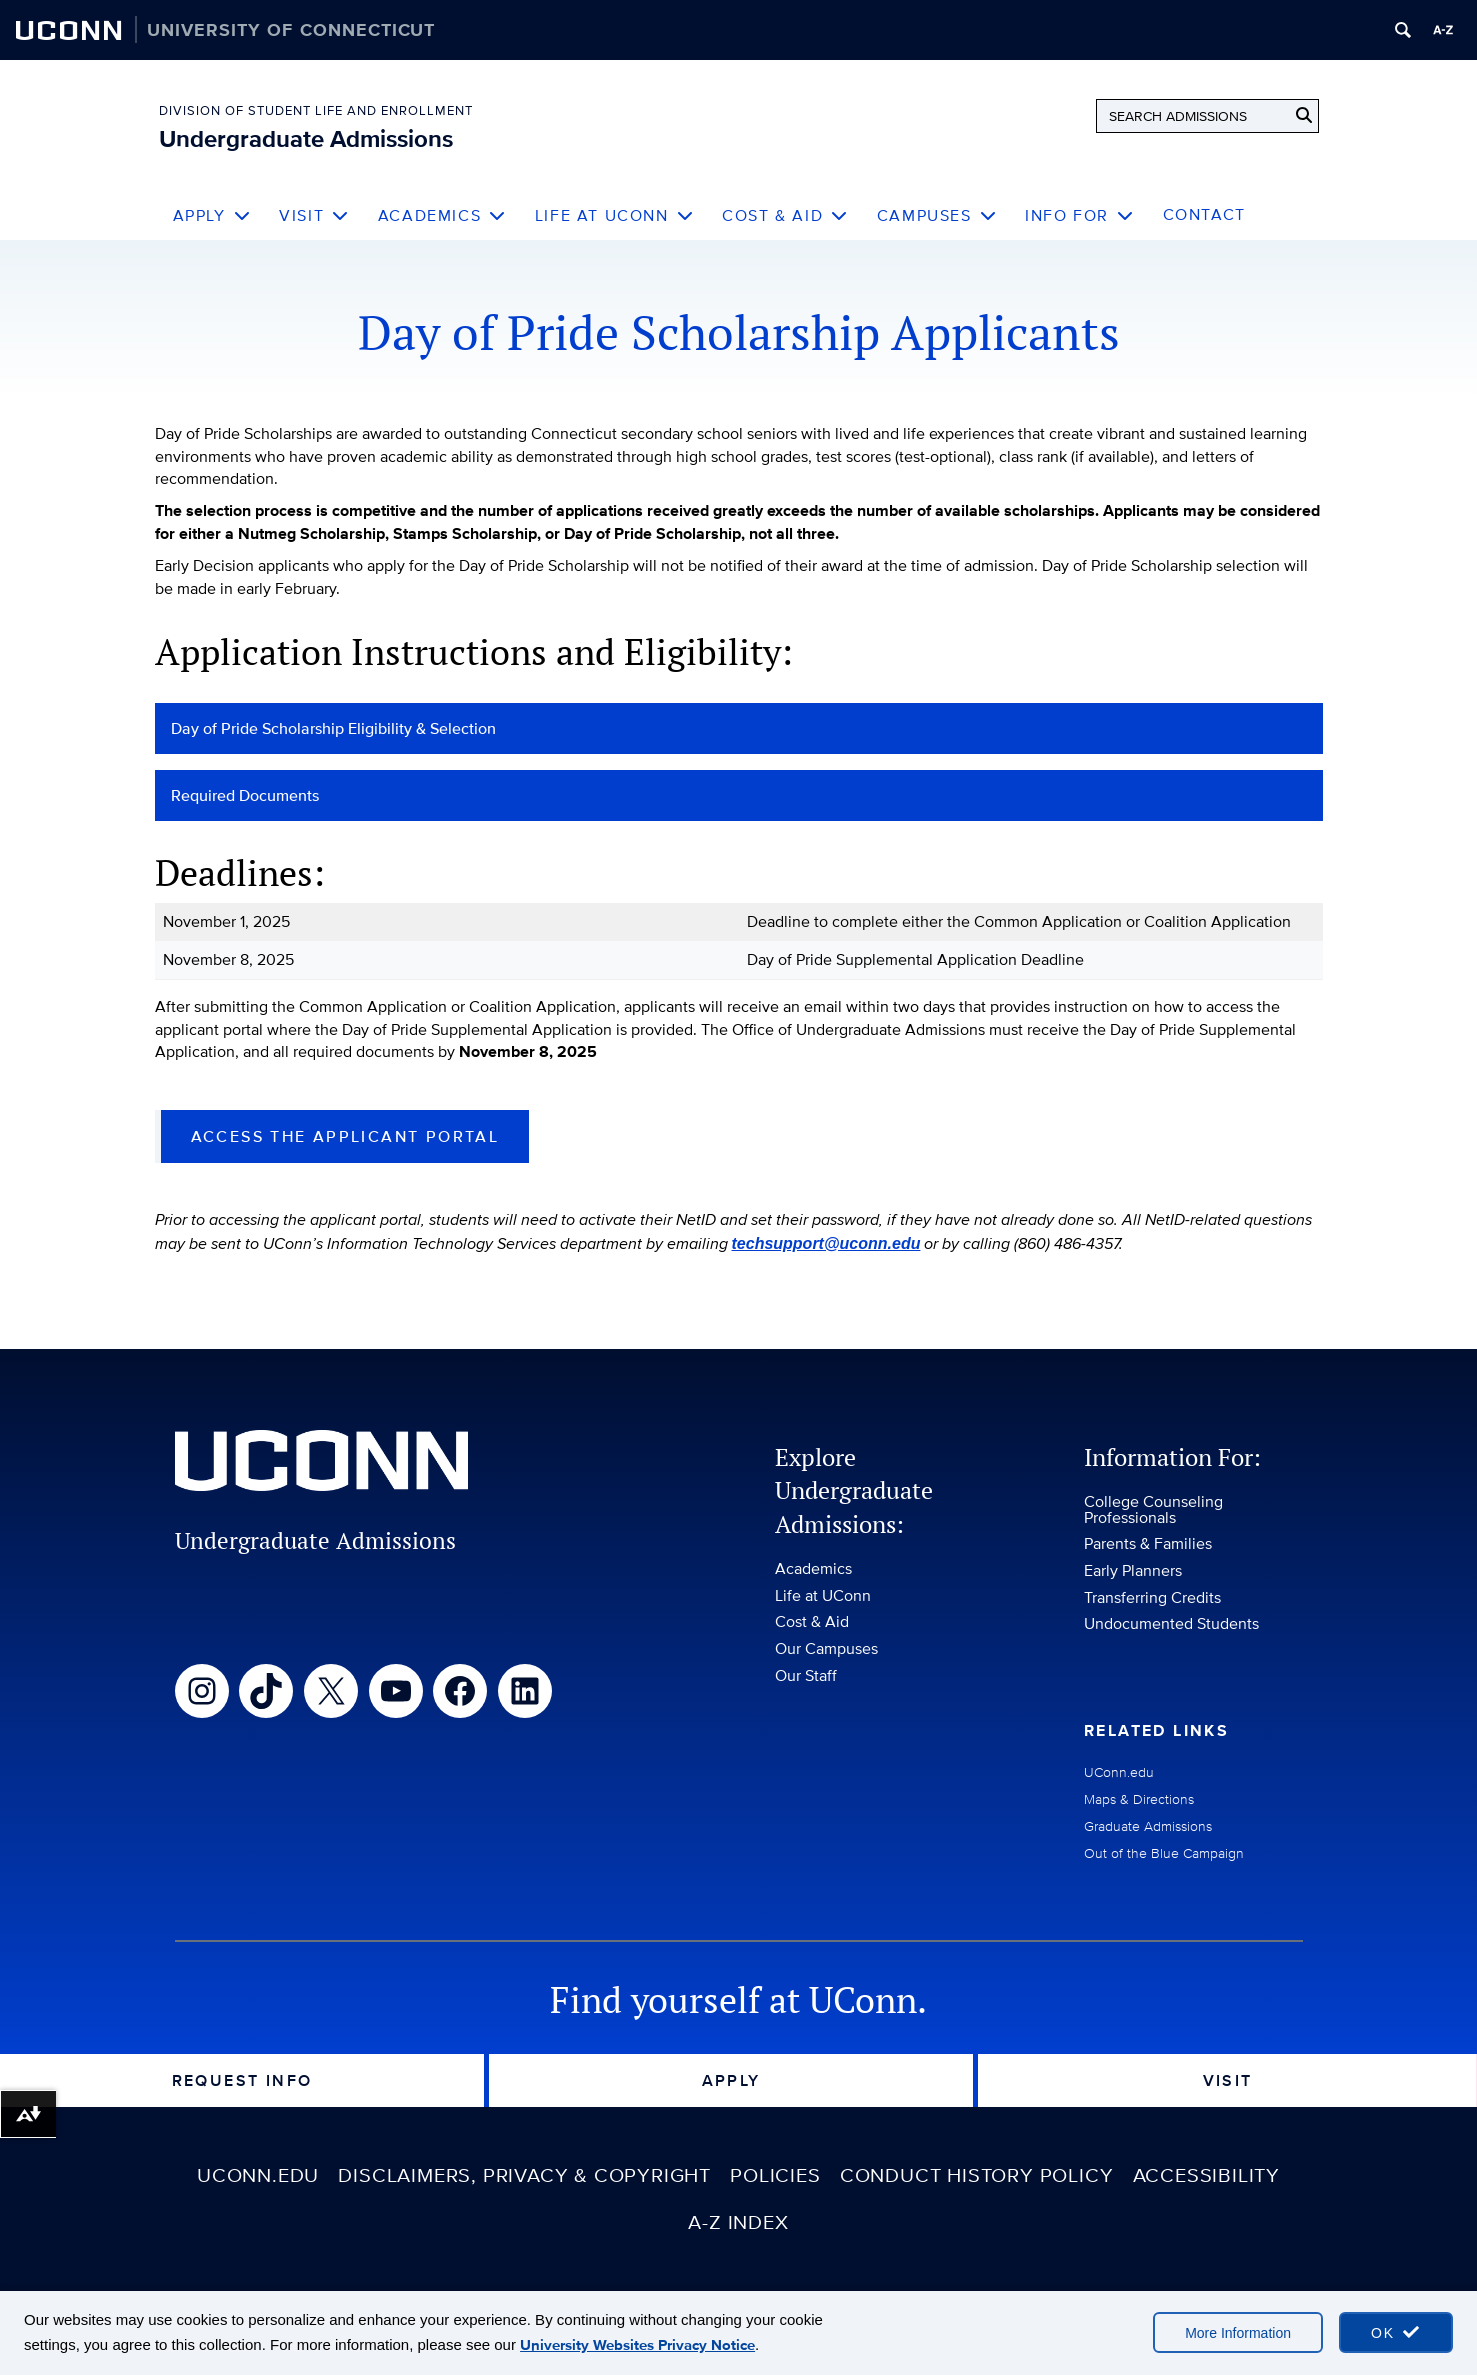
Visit (314, 215)
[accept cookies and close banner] (1396, 2332)
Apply (212, 215)
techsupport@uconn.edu (826, 1243)
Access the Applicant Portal (345, 1136)
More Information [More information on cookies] (1238, 2333)
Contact (1204, 214)
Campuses (937, 215)
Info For (1079, 215)
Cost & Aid (785, 215)
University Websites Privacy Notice (637, 2345)
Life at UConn (614, 215)
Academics (442, 215)
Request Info (242, 2080)
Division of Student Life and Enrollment (316, 110)
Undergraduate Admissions (306, 138)
